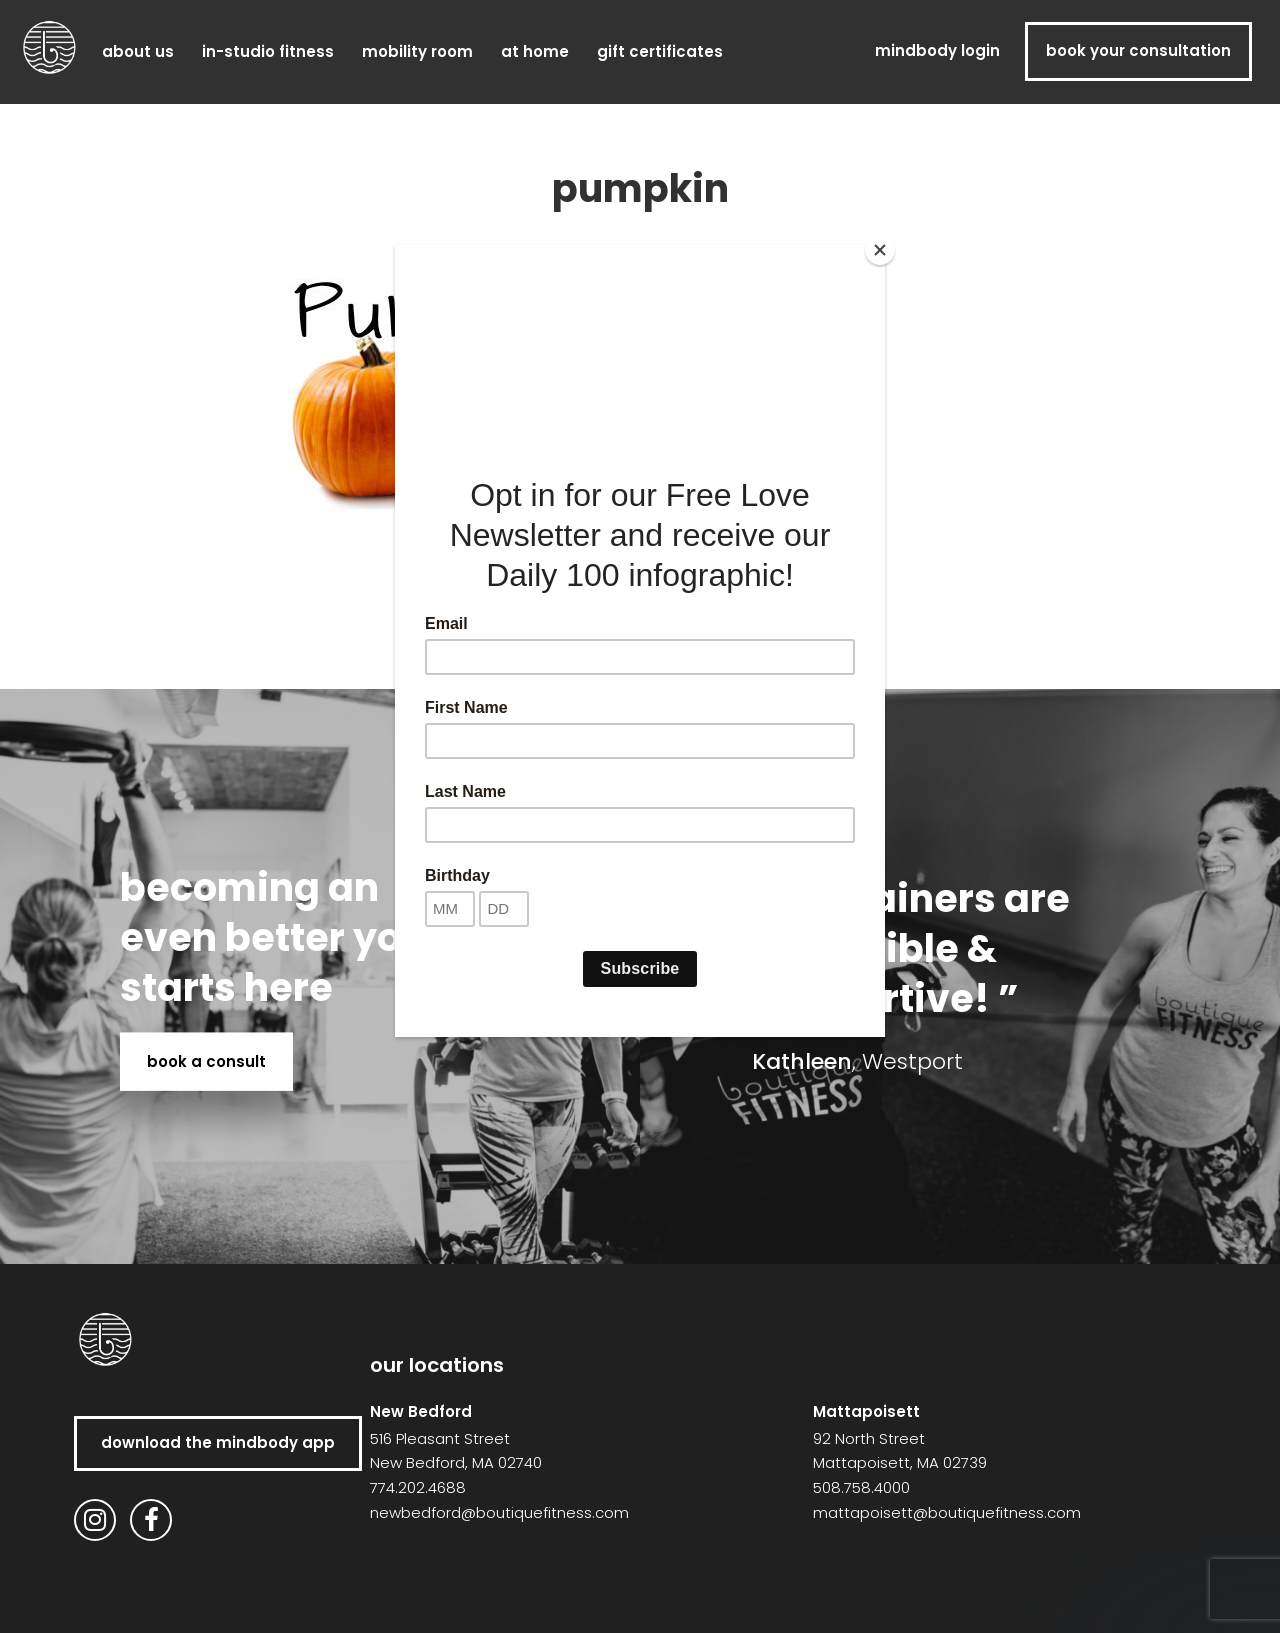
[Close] (880, 250)
